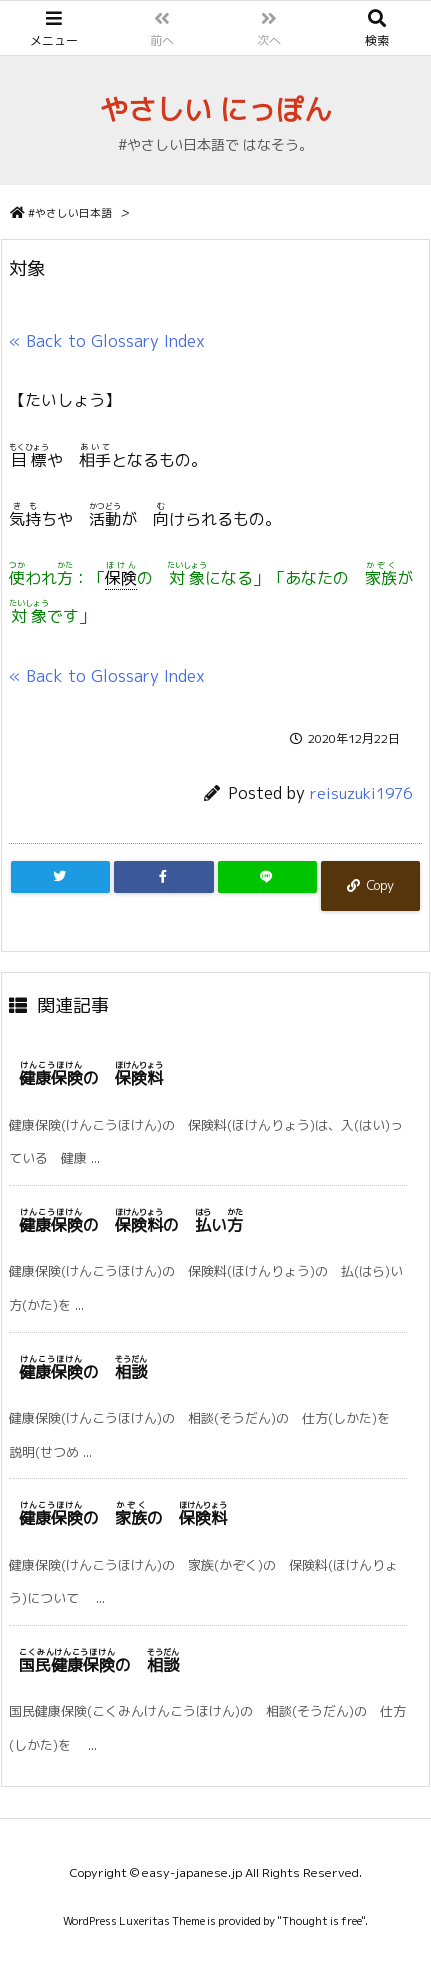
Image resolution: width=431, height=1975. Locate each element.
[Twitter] (60, 877)
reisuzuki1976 (361, 793)
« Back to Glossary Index (107, 341)
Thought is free (321, 1921)
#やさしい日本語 (70, 213)
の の (123, 1518)
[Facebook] (163, 877)
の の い (131, 1225)
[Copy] (370, 886)
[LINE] (267, 877)
